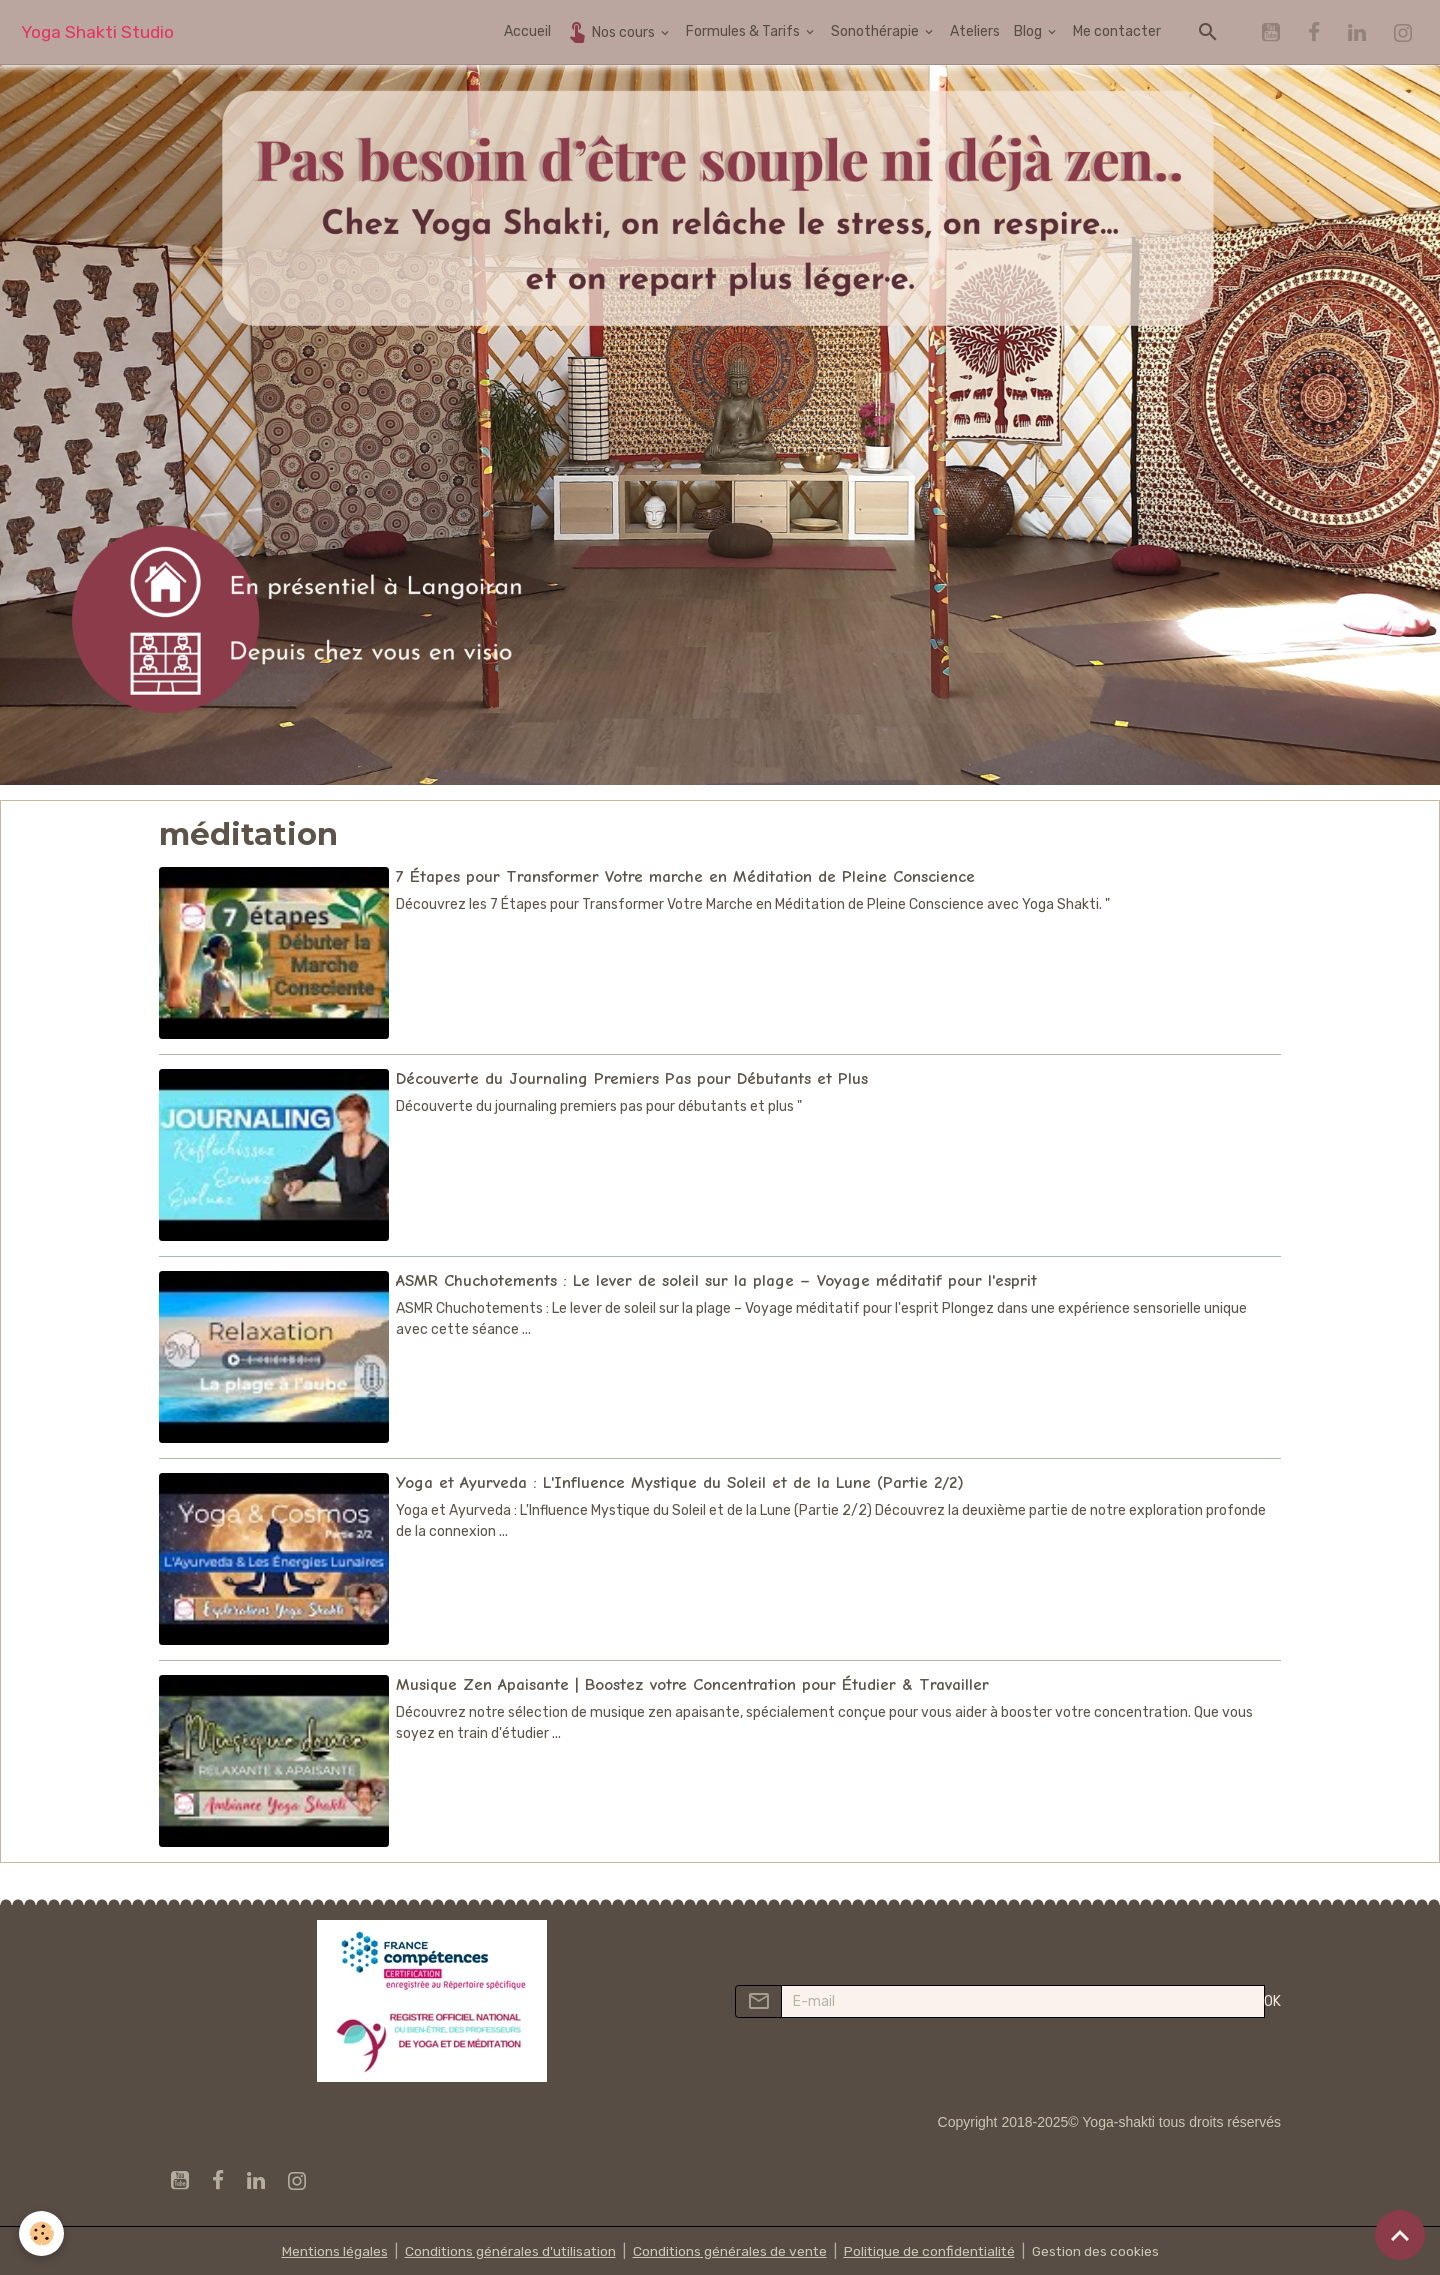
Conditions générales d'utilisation (507, 2249)
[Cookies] (42, 2233)
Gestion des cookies (1099, 2249)
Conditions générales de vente (729, 2249)
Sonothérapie (876, 31)
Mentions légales (329, 2249)
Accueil (527, 31)
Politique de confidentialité (931, 2249)
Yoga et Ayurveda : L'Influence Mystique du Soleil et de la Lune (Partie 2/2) (680, 1480)
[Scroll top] (1400, 2235)
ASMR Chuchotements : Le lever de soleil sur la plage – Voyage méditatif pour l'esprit (716, 1279)
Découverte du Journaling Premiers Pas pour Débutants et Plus (632, 1077)
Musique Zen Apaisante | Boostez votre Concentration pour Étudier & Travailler (692, 1682)
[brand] (97, 32)
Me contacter (1117, 31)
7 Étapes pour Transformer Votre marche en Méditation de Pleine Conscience (685, 876)
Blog (1029, 31)
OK (1272, 1999)
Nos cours (611, 31)
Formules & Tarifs (744, 31)
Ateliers (975, 31)
